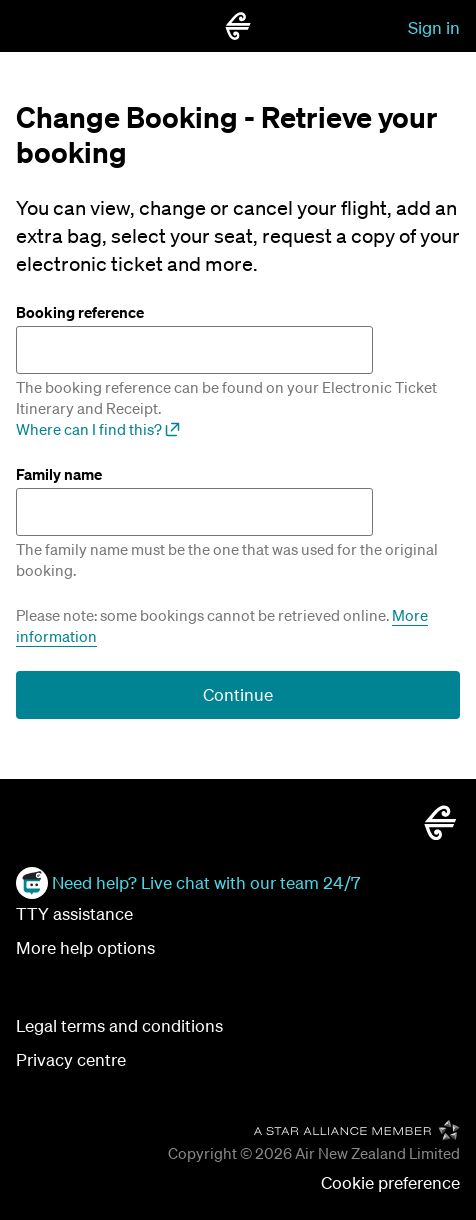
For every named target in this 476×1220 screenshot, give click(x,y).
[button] (390, 1183)
